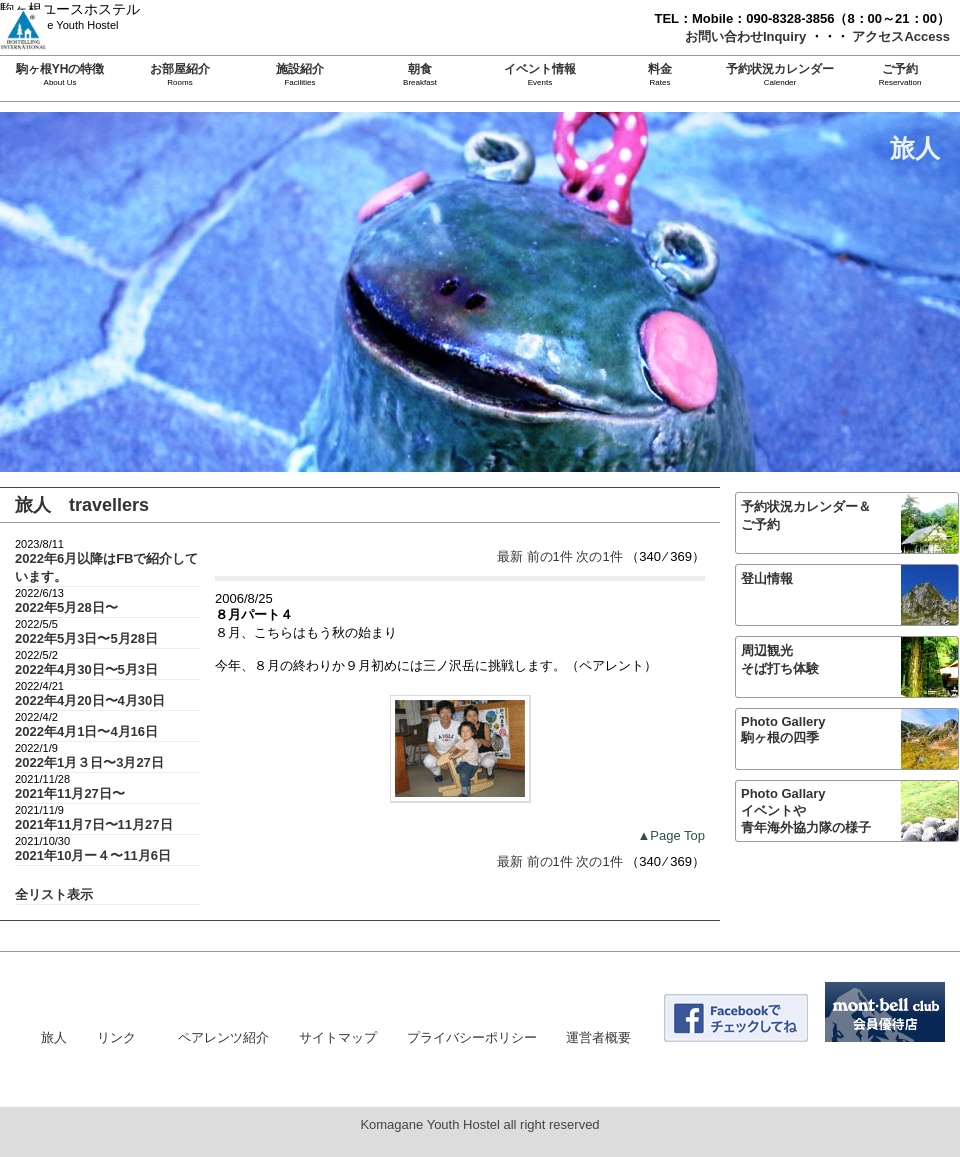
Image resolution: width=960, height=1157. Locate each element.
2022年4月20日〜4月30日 (90, 700)
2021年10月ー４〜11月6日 (93, 855)
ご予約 (900, 69)
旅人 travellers (82, 505)
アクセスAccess (901, 36)
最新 (510, 556)
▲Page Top (671, 835)
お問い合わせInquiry (747, 36)
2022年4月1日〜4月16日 (86, 731)
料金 (660, 69)
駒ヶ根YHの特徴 (60, 69)
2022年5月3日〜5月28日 (86, 638)
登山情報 (767, 578)
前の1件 (550, 556)
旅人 (54, 1037)
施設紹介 (300, 69)
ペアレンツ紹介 (223, 1037)
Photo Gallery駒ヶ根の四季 (783, 729)
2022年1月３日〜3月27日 (89, 762)
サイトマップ (338, 1037)
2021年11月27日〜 (70, 793)
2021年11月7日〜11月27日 (94, 824)
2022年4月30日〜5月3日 (86, 669)
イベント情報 (540, 69)
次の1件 (599, 556)
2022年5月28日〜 (66, 607)
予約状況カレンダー (780, 69)
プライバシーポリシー (472, 1037)
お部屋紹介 (180, 69)
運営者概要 (598, 1037)
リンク (116, 1037)
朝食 (420, 69)
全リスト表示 (54, 894)
